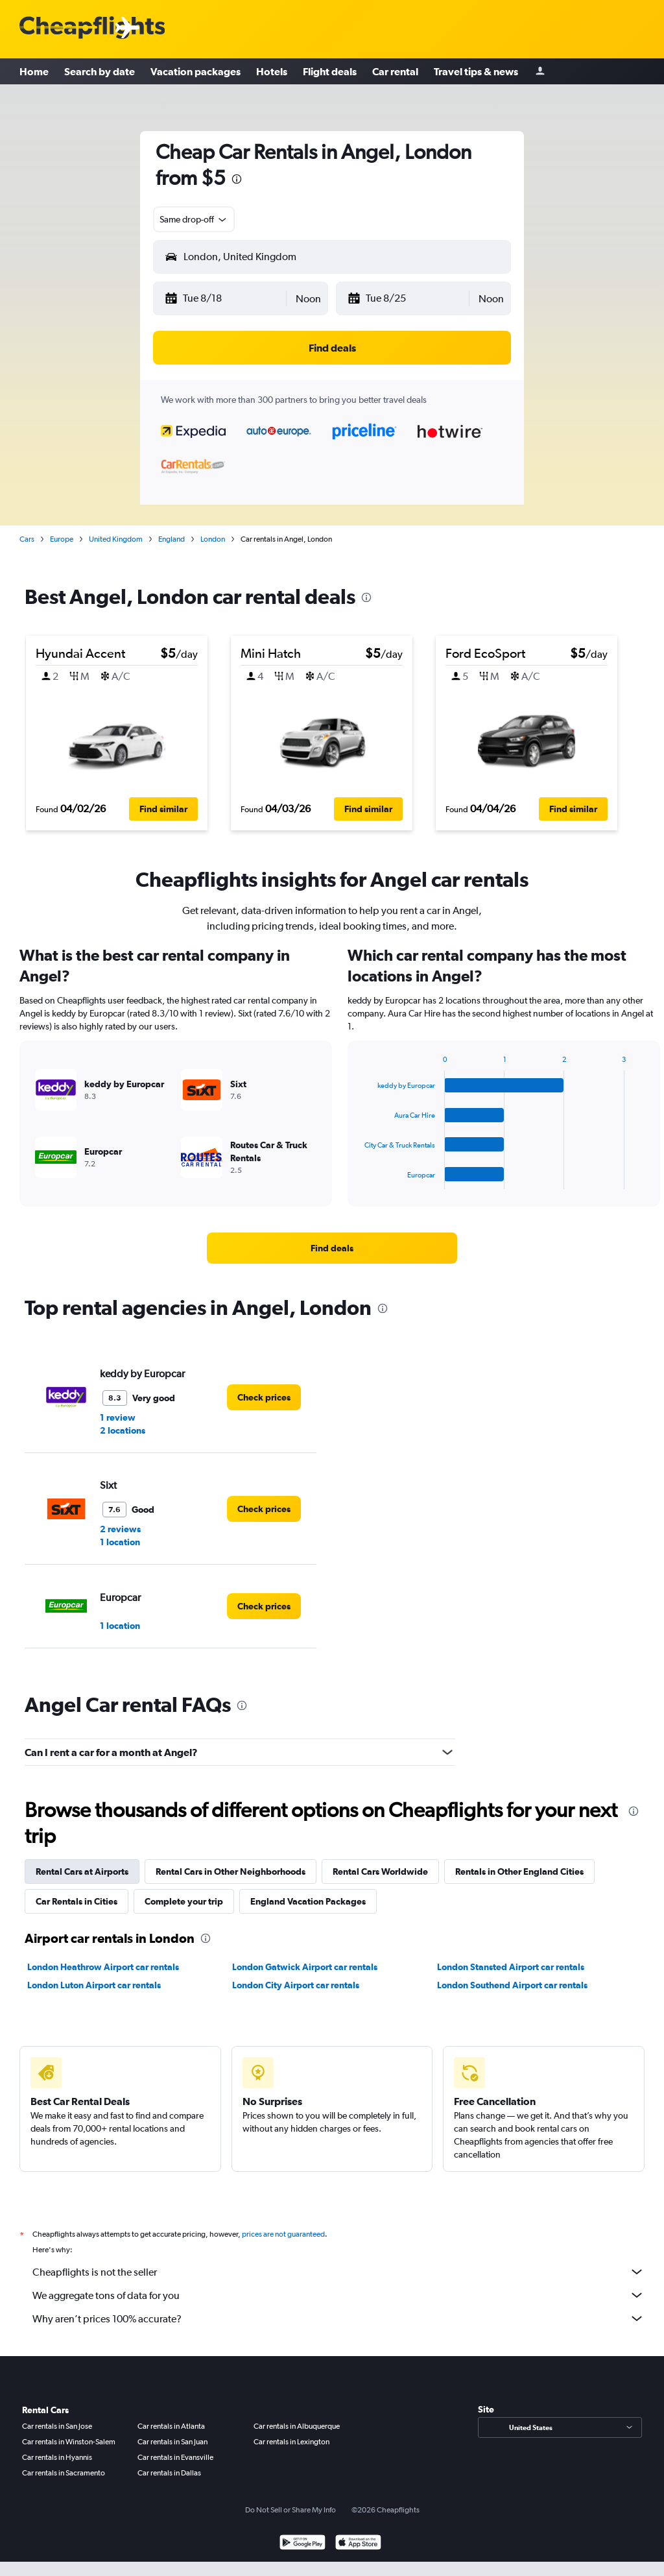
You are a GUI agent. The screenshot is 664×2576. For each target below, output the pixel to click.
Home (34, 71)
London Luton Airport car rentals (94, 1985)
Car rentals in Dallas (169, 2472)
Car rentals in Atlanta (171, 2426)
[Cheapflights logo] (92, 28)
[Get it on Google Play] (302, 2544)
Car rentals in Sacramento (63, 2472)
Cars (26, 539)
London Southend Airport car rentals (512, 1985)
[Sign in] (540, 71)
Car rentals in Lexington (291, 2441)
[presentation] (237, 179)
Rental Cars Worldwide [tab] (380, 1871)
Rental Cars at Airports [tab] (82, 1871)
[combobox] (194, 219)
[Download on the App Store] (358, 2544)
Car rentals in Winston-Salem (68, 2441)
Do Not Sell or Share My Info (290, 2509)
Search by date (99, 71)
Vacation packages (195, 71)
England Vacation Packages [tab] (308, 1901)
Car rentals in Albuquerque (297, 2426)
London (212, 539)
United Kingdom (116, 539)
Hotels (271, 71)
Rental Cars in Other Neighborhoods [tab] (230, 1871)
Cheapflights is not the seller (338, 2272)
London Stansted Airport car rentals (510, 1967)
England (171, 539)
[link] (332, 1248)
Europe (61, 539)
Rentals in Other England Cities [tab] (519, 1871)
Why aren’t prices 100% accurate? (338, 2318)
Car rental (395, 71)
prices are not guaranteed (283, 2234)
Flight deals (330, 71)
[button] (225, 298)
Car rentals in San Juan (172, 2441)
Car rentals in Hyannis (57, 2457)
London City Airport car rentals (295, 1985)
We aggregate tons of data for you (338, 2295)
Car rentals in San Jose (57, 2426)
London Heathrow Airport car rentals (103, 1967)
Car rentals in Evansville (175, 2457)
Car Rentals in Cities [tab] (76, 1901)
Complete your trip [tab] (184, 1901)
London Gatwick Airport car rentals (304, 1967)
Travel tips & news (476, 71)
